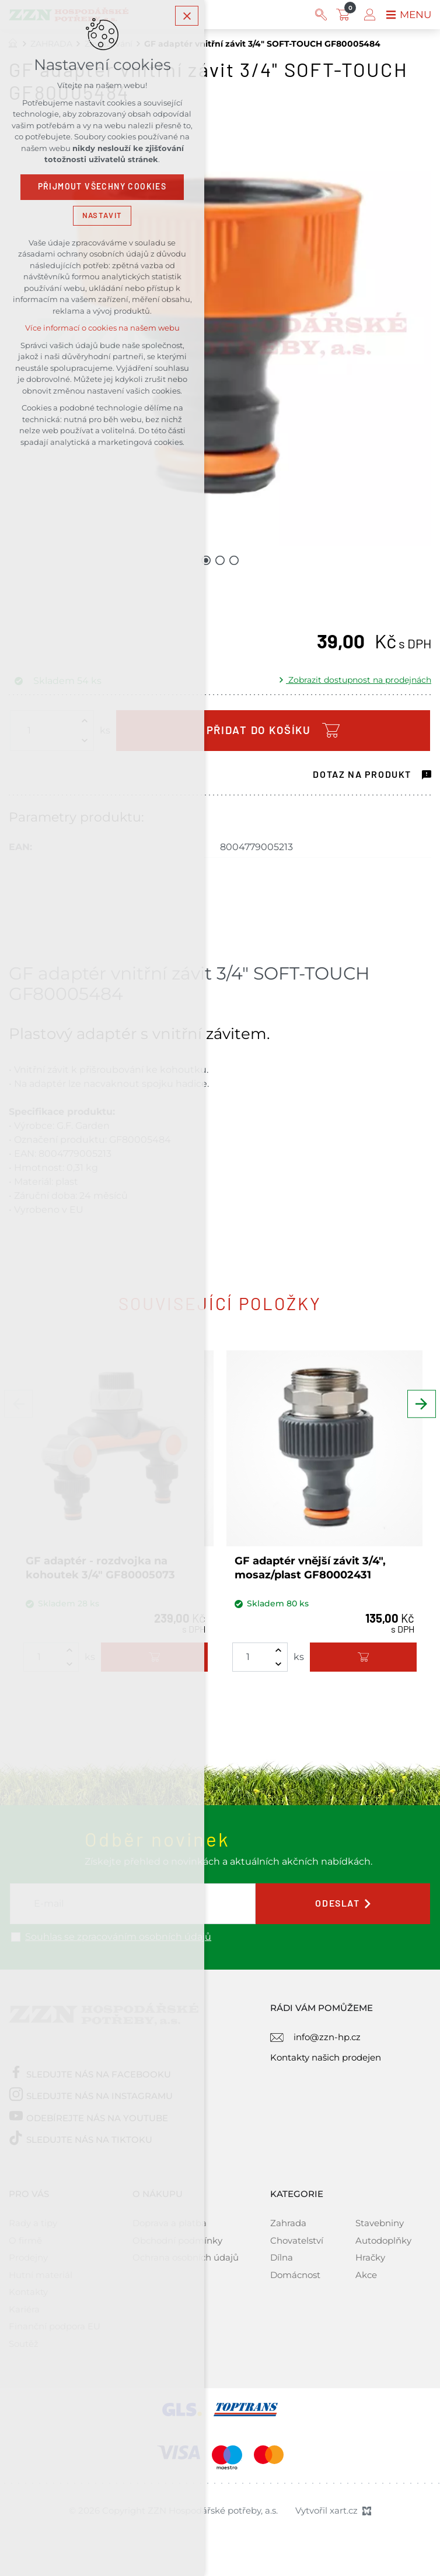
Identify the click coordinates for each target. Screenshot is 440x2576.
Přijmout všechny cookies (102, 189)
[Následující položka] (422, 1414)
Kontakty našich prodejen (325, 2057)
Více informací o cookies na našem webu (102, 331)
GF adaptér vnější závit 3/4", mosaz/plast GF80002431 (310, 1567)
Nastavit (102, 217)
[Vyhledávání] (318, 14)
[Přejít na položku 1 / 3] (206, 560)
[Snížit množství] (278, 1664)
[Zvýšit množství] (278, 1650)
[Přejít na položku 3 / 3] (234, 560)
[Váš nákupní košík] (343, 14)
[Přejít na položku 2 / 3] (220, 560)
